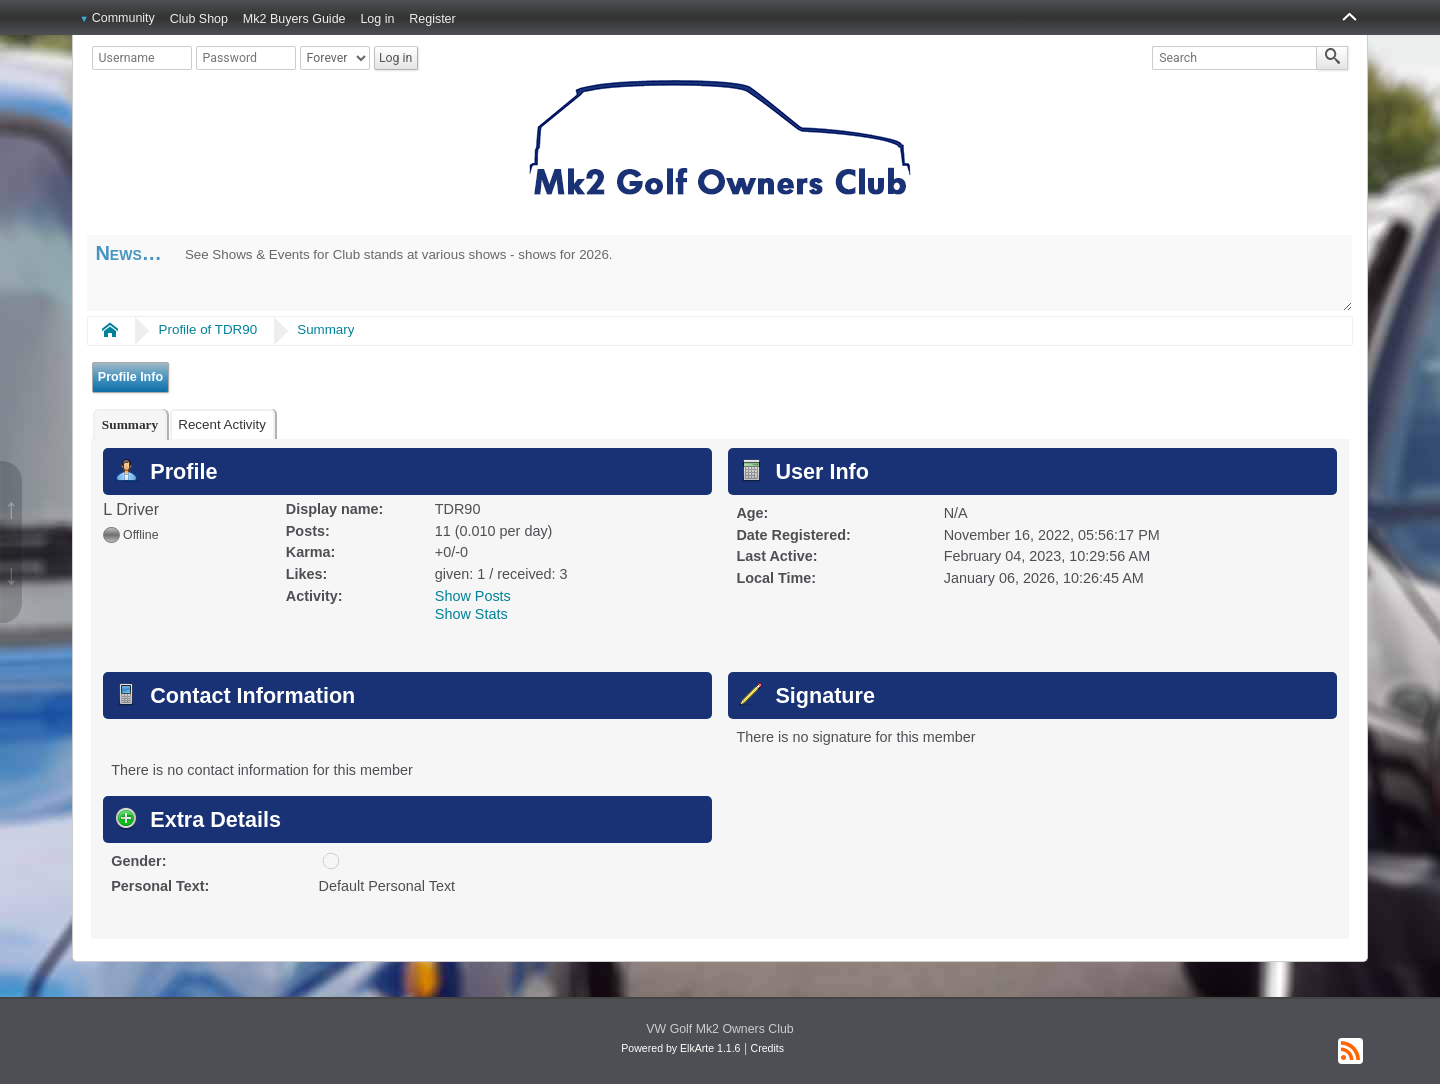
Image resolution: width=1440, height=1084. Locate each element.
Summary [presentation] (130, 424)
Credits (767, 1048)
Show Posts (473, 596)
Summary (325, 329)
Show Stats (471, 614)
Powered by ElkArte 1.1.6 (680, 1048)
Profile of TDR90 (208, 329)
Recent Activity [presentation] (222, 424)
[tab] (130, 424)
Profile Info (130, 377)
